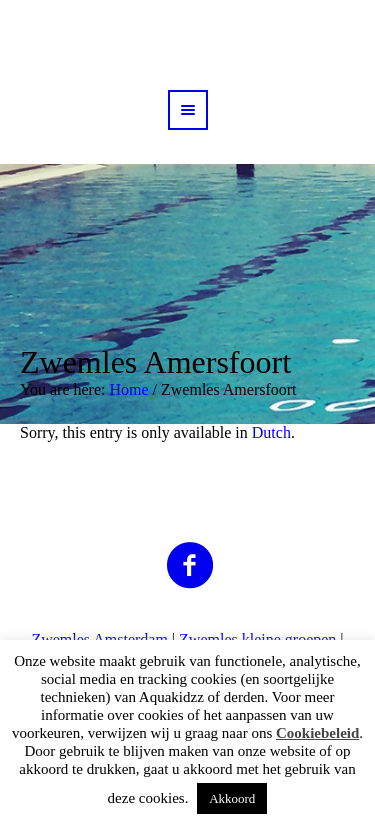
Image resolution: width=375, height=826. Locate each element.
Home (128, 389)
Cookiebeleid (317, 733)
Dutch (271, 432)
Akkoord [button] (232, 798)
